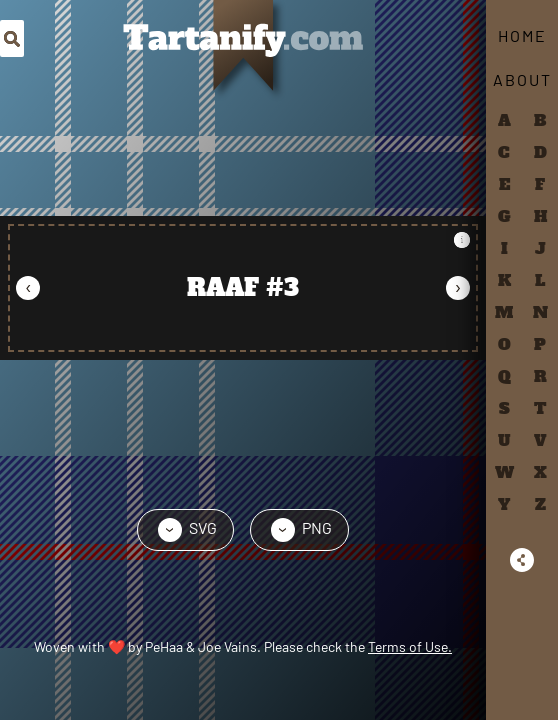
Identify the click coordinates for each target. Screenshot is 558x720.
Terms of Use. (410, 646)
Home (522, 35)
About (522, 79)
